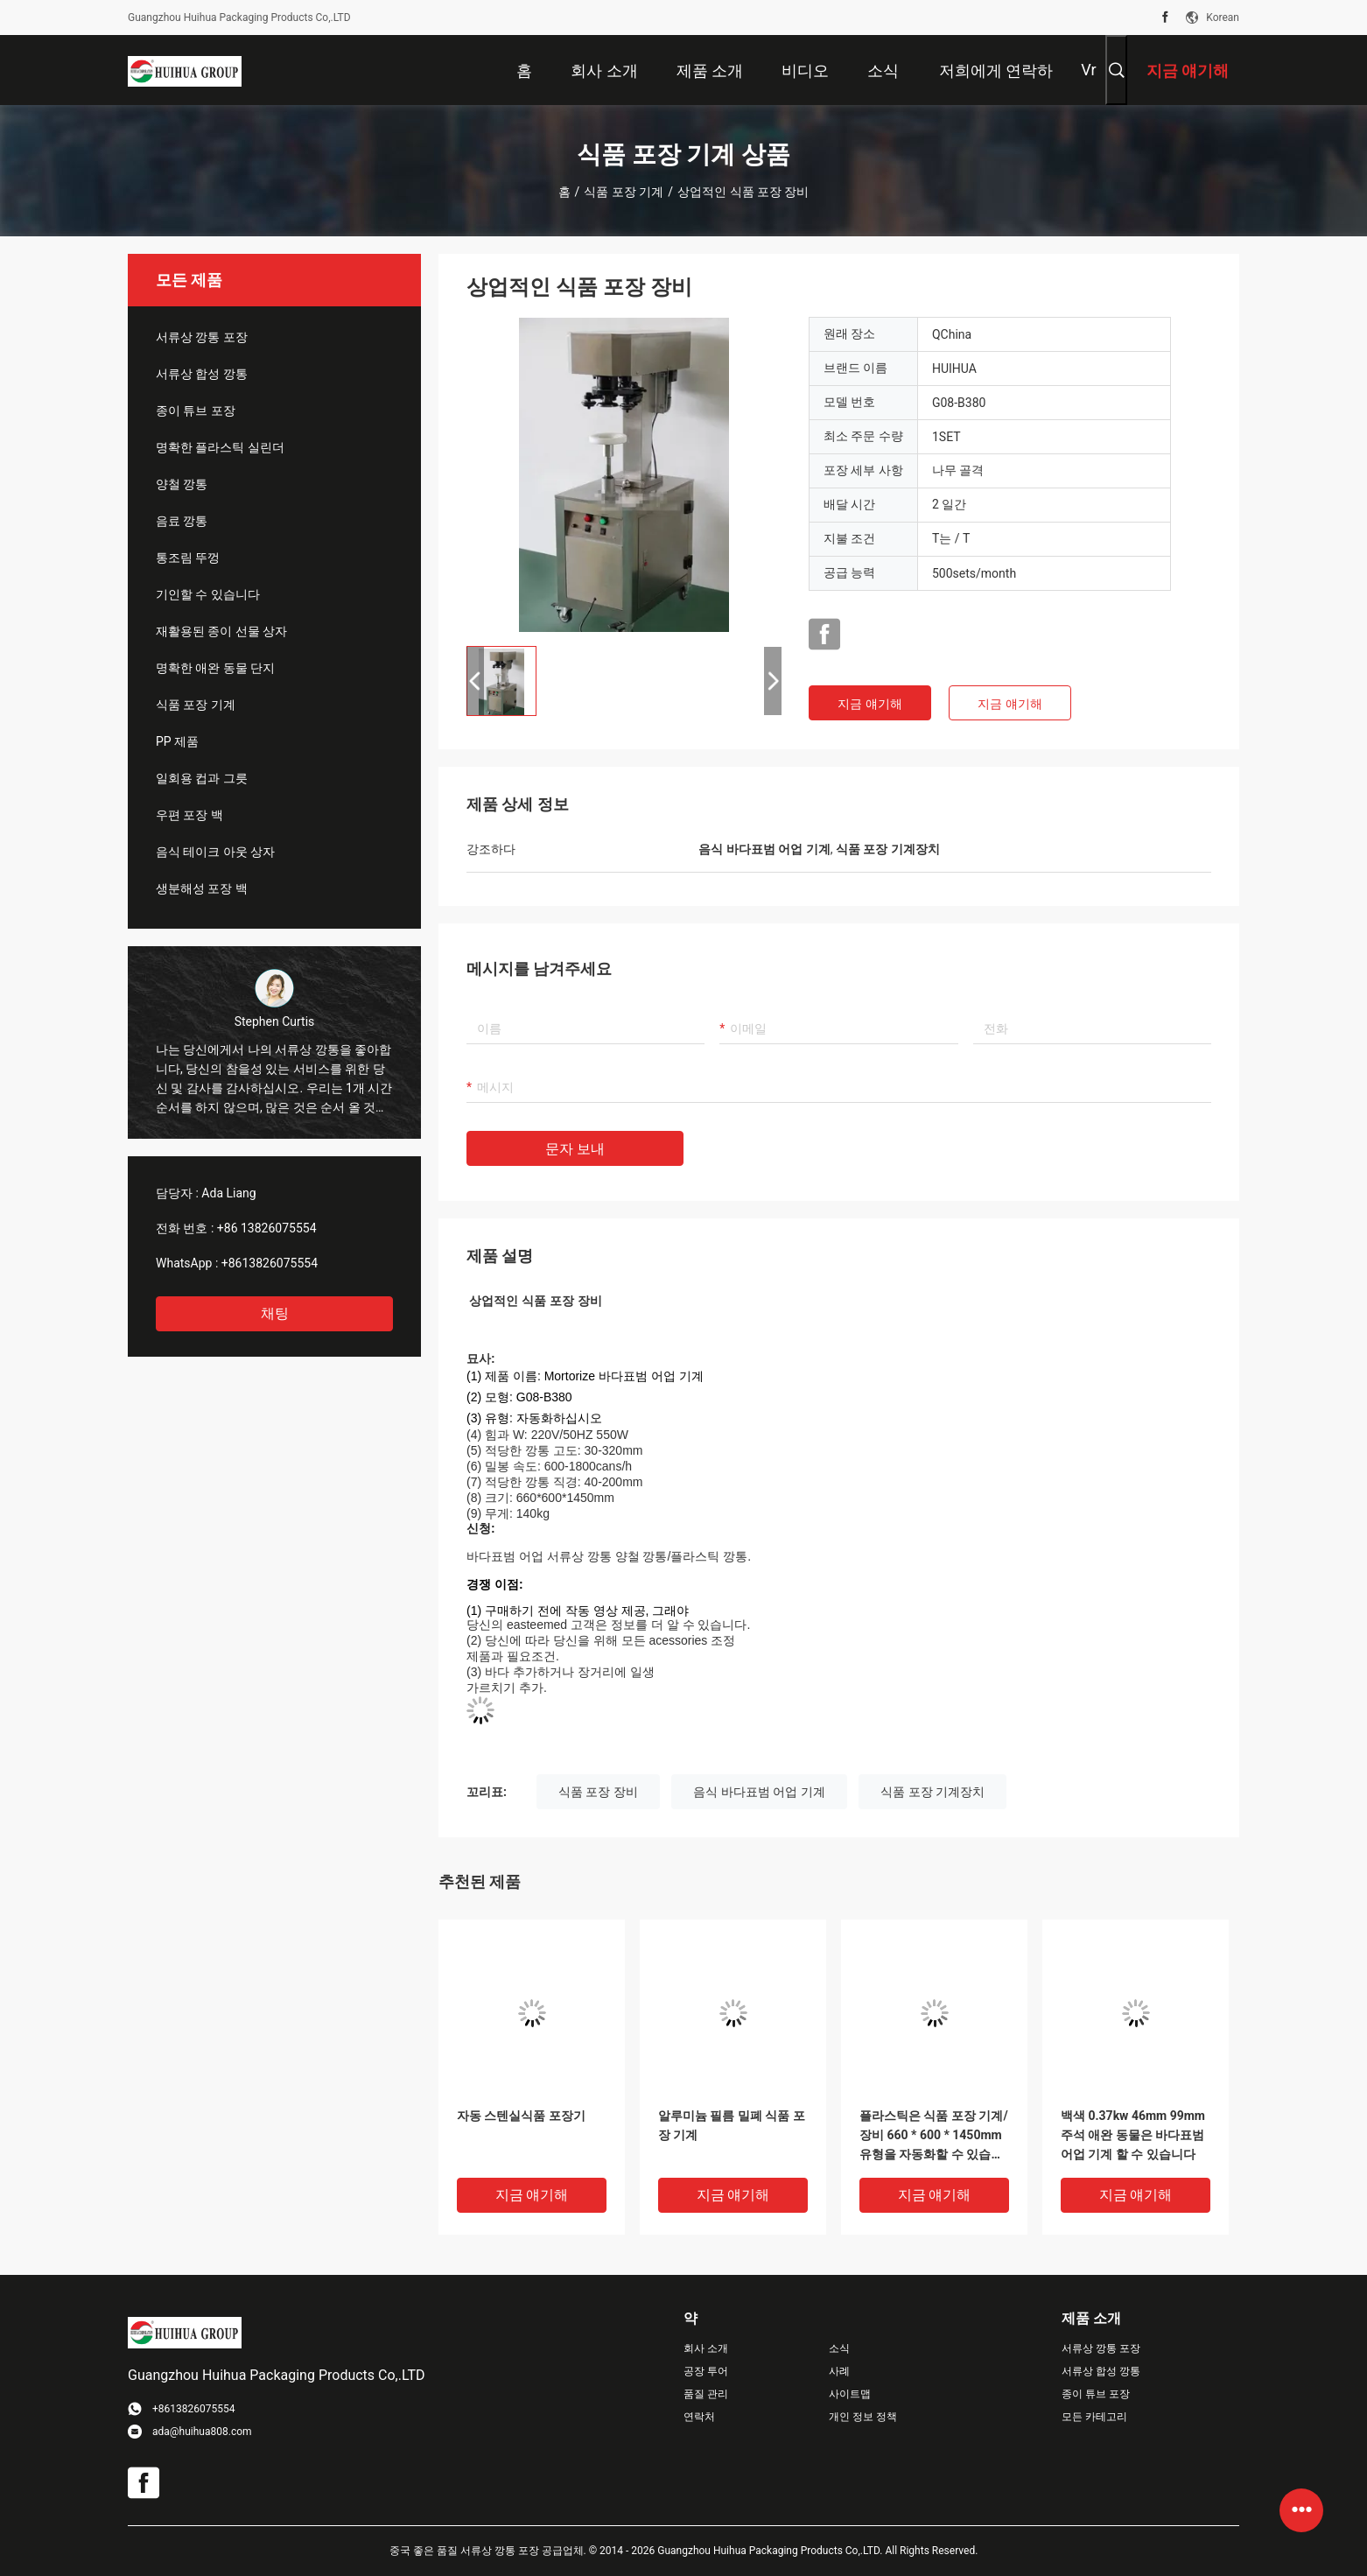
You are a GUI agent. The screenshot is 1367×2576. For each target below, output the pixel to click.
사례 (839, 2371)
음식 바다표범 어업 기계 (758, 1792)
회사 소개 (706, 2348)
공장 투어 (706, 2371)
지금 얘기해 (869, 704)
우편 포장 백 (189, 815)
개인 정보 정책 (863, 2417)
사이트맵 (850, 2394)
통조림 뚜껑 (188, 558)
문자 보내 (575, 1149)
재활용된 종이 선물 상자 (221, 631)
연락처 (699, 2417)
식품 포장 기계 (623, 192)
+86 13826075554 (267, 1228)
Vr (1088, 69)
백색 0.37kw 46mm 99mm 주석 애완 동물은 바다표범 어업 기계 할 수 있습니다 (1133, 2135)
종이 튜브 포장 (195, 411)
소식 (839, 2348)
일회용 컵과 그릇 (202, 778)
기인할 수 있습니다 (208, 594)
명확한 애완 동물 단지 (215, 668)
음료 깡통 (181, 521)
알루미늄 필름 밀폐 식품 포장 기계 (731, 2125)
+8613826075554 (269, 1263)
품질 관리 (706, 2394)
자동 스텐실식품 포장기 (521, 2116)
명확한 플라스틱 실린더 (220, 447)
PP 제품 (177, 741)
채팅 (275, 1313)
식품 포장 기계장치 (932, 1792)
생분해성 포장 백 (202, 888)
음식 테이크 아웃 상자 (215, 852)
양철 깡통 (181, 484)
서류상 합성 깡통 (202, 374)
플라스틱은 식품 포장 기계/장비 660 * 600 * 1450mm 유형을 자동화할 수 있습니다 (933, 2136)
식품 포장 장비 (598, 1792)
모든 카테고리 (1094, 2417)
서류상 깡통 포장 (202, 337)
